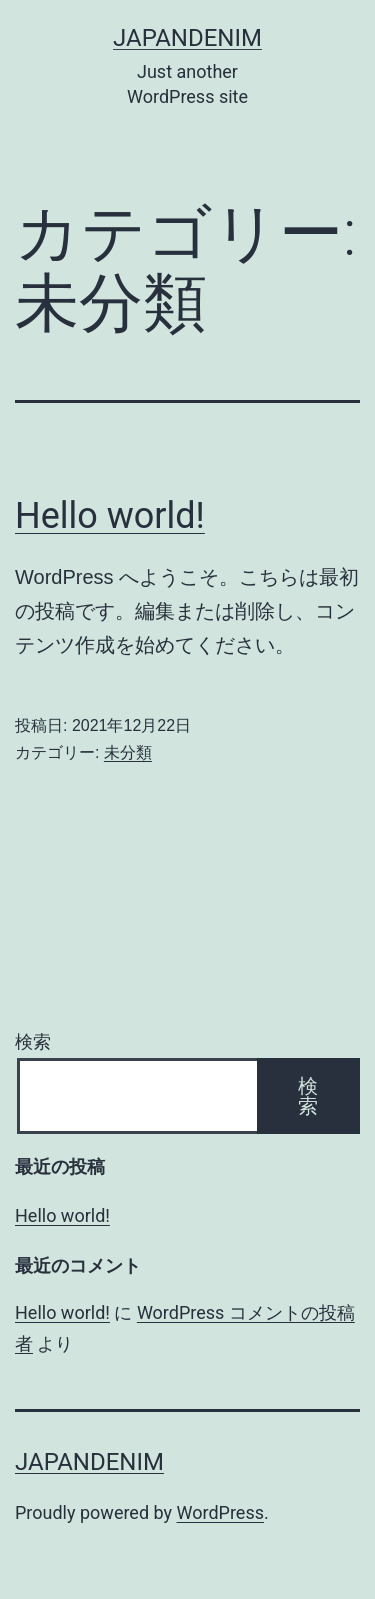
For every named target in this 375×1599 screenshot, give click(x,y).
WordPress (220, 1512)
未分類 (128, 752)
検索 (33, 1041)
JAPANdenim (187, 38)
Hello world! (110, 516)
